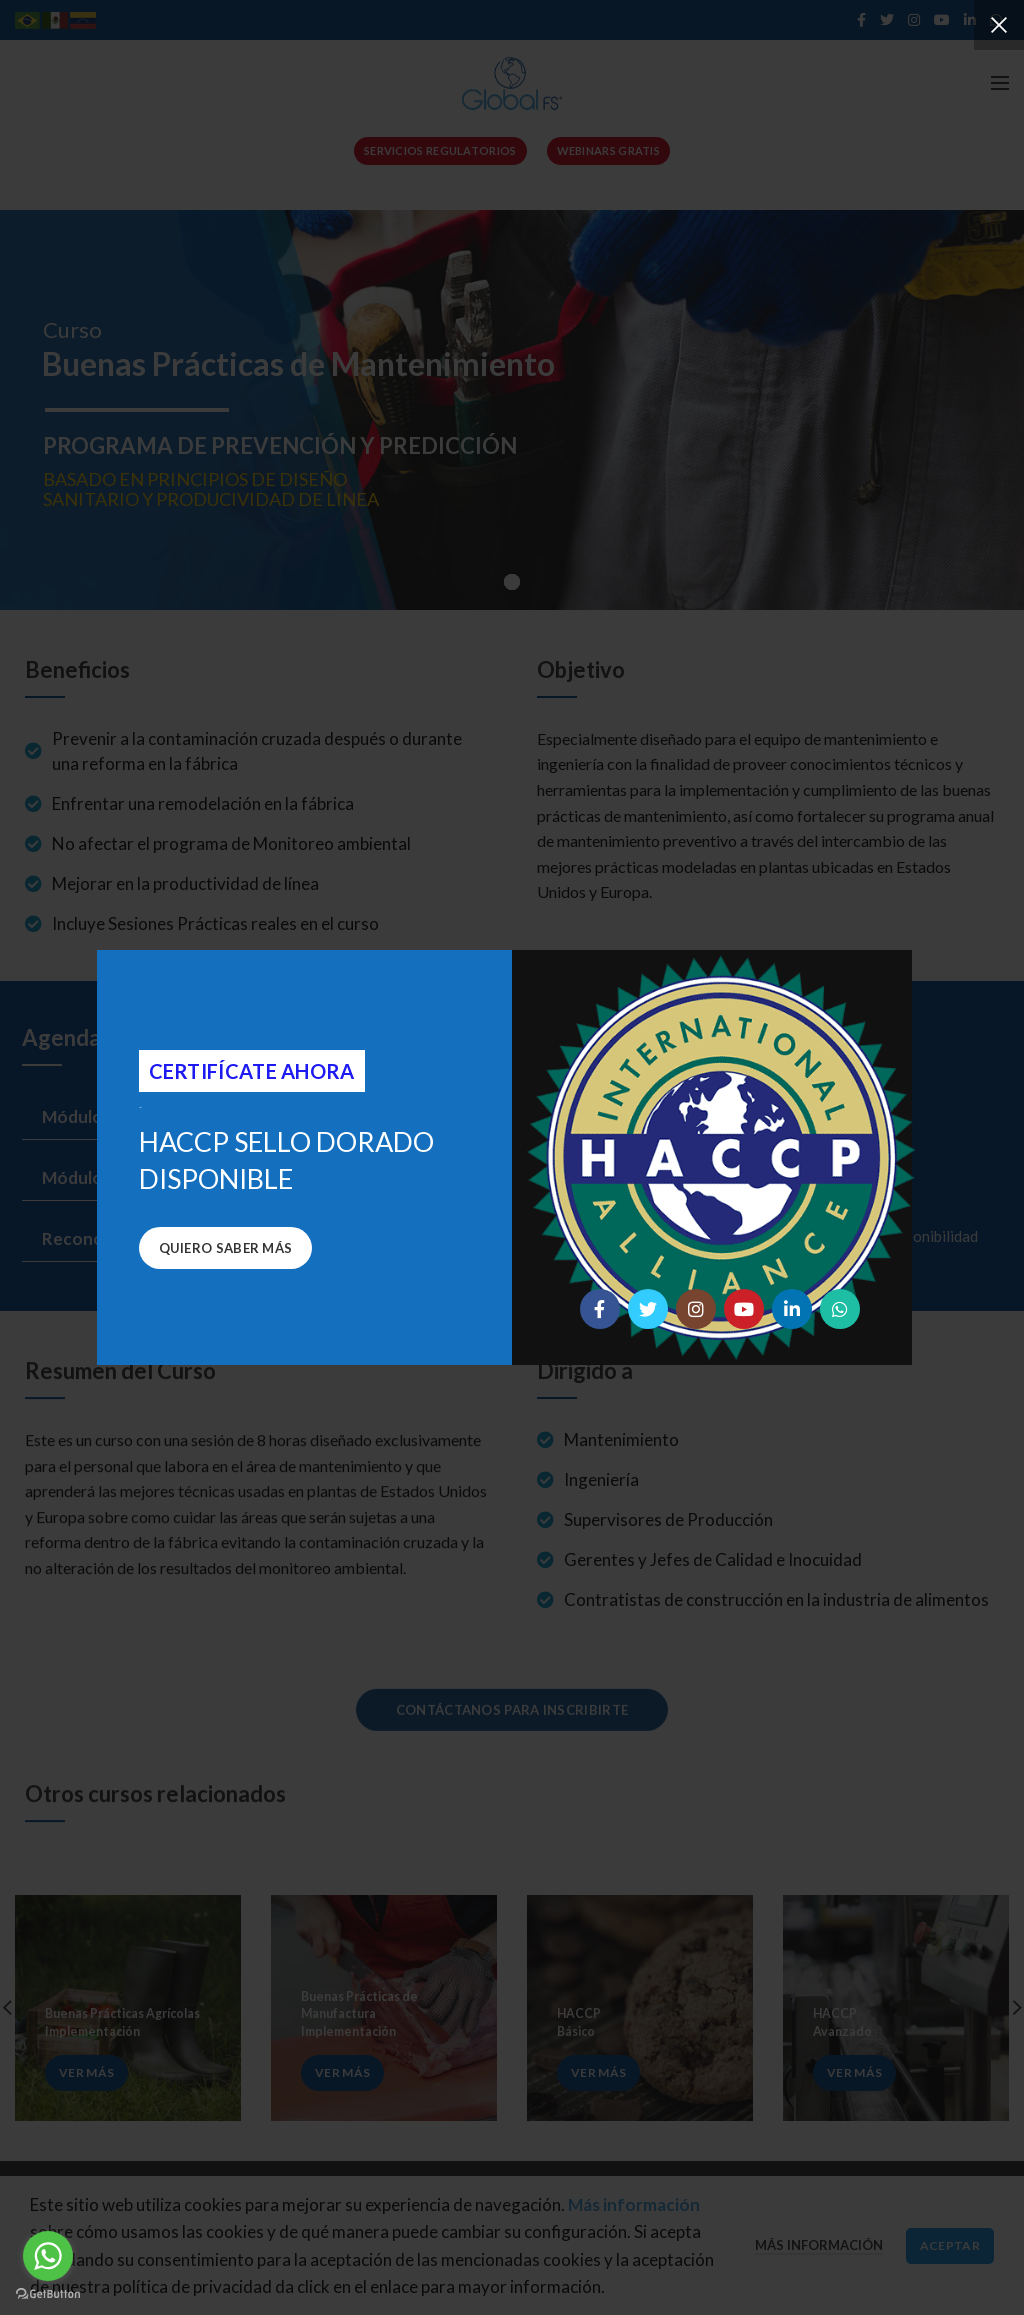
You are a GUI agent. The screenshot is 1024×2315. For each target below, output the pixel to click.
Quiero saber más (226, 1248)
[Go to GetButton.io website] (48, 2294)
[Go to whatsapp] (48, 2256)
